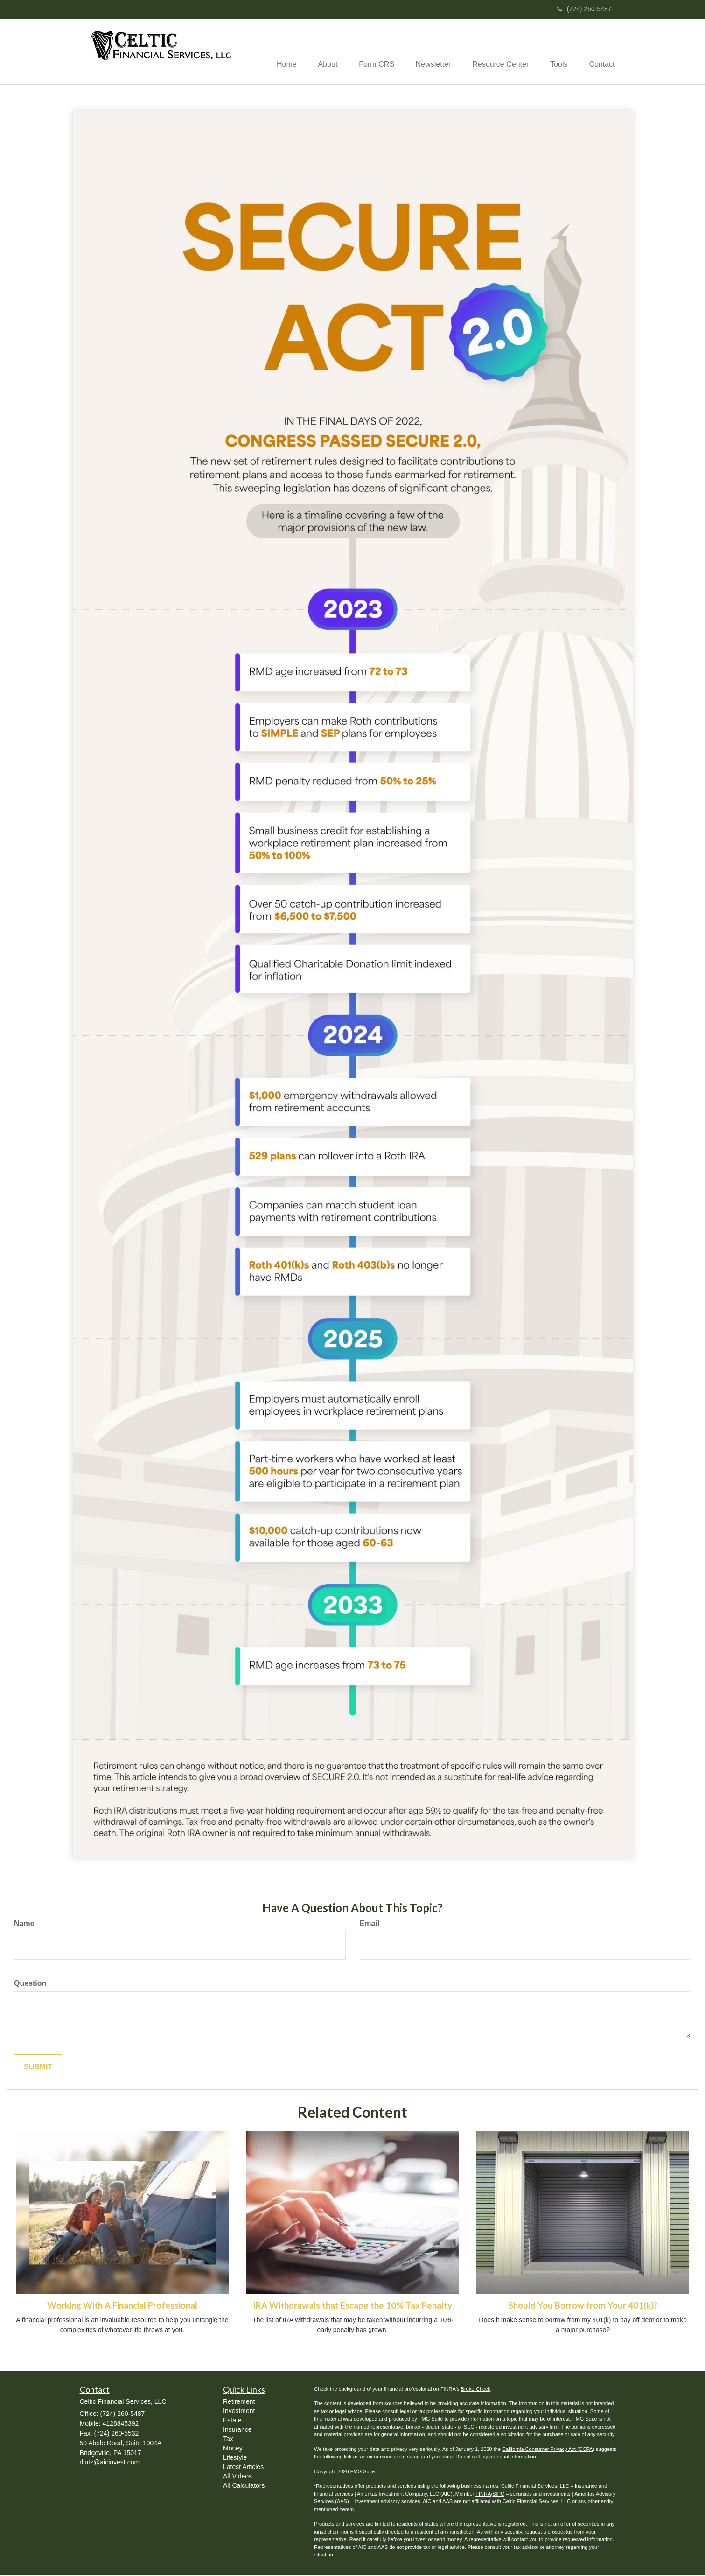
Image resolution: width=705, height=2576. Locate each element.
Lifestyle (235, 2458)
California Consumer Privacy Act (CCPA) (548, 2450)
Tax (228, 2439)
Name (24, 1924)
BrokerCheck (476, 2390)
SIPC (498, 2495)
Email (370, 1924)
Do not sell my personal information (495, 2457)
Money (233, 2448)
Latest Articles (243, 2467)
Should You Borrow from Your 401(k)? (583, 2306)
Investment (239, 2411)
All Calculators (244, 2486)
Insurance (237, 2430)
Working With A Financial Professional (122, 2306)
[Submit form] (38, 2068)
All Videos (237, 2476)
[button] (317, 51)
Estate (232, 2420)
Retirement (239, 2402)
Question (30, 1984)
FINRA (483, 2495)
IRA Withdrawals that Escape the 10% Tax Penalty (352, 2306)
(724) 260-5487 (584, 9)
